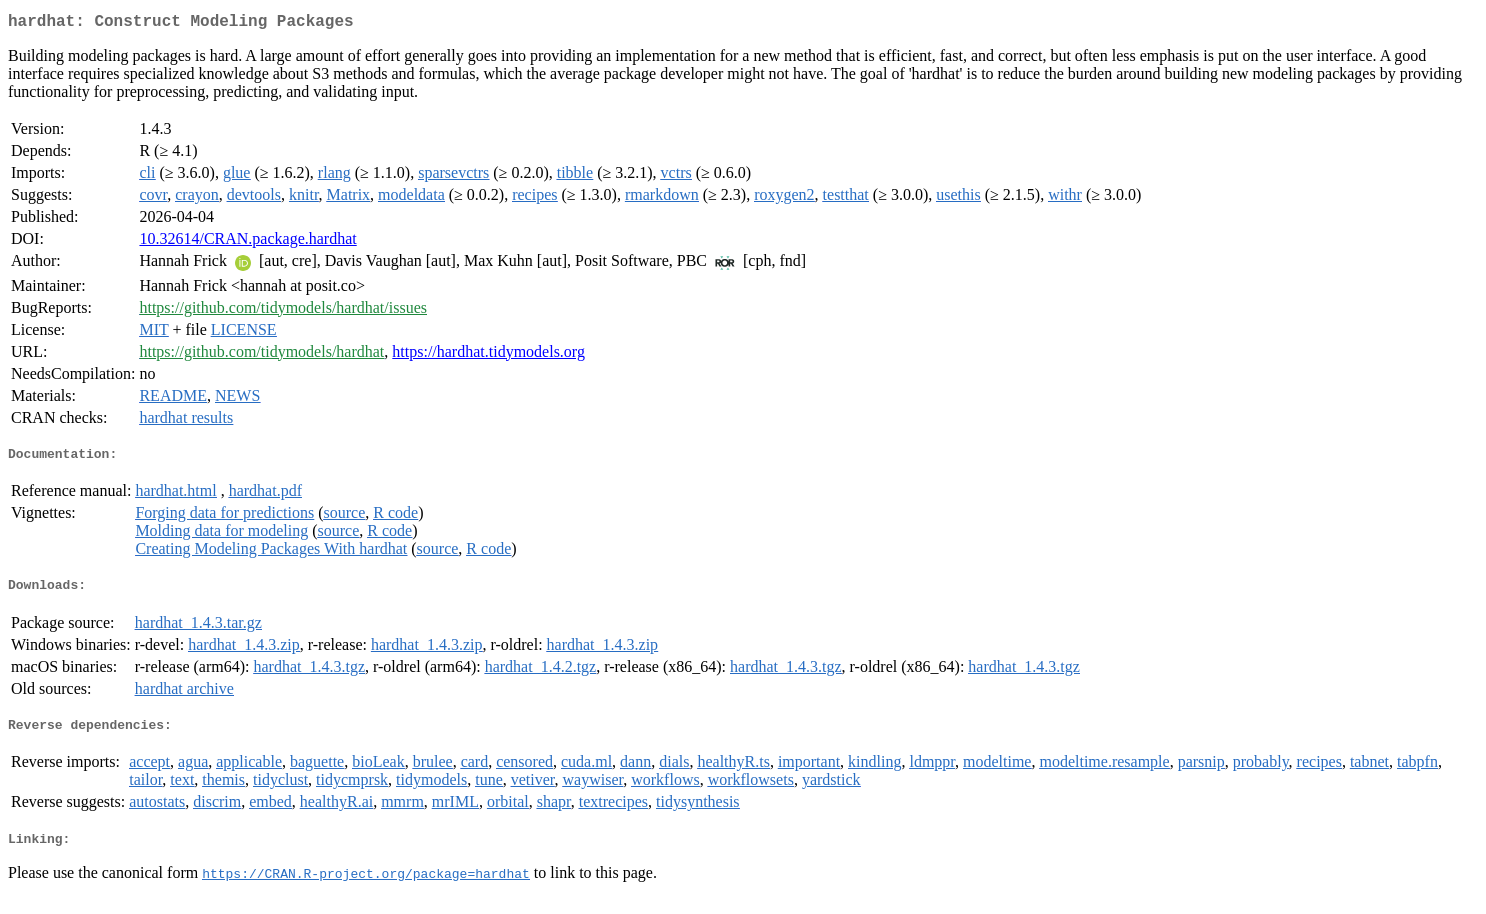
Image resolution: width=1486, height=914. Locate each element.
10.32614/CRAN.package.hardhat (247, 242)
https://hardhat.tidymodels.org (488, 355)
